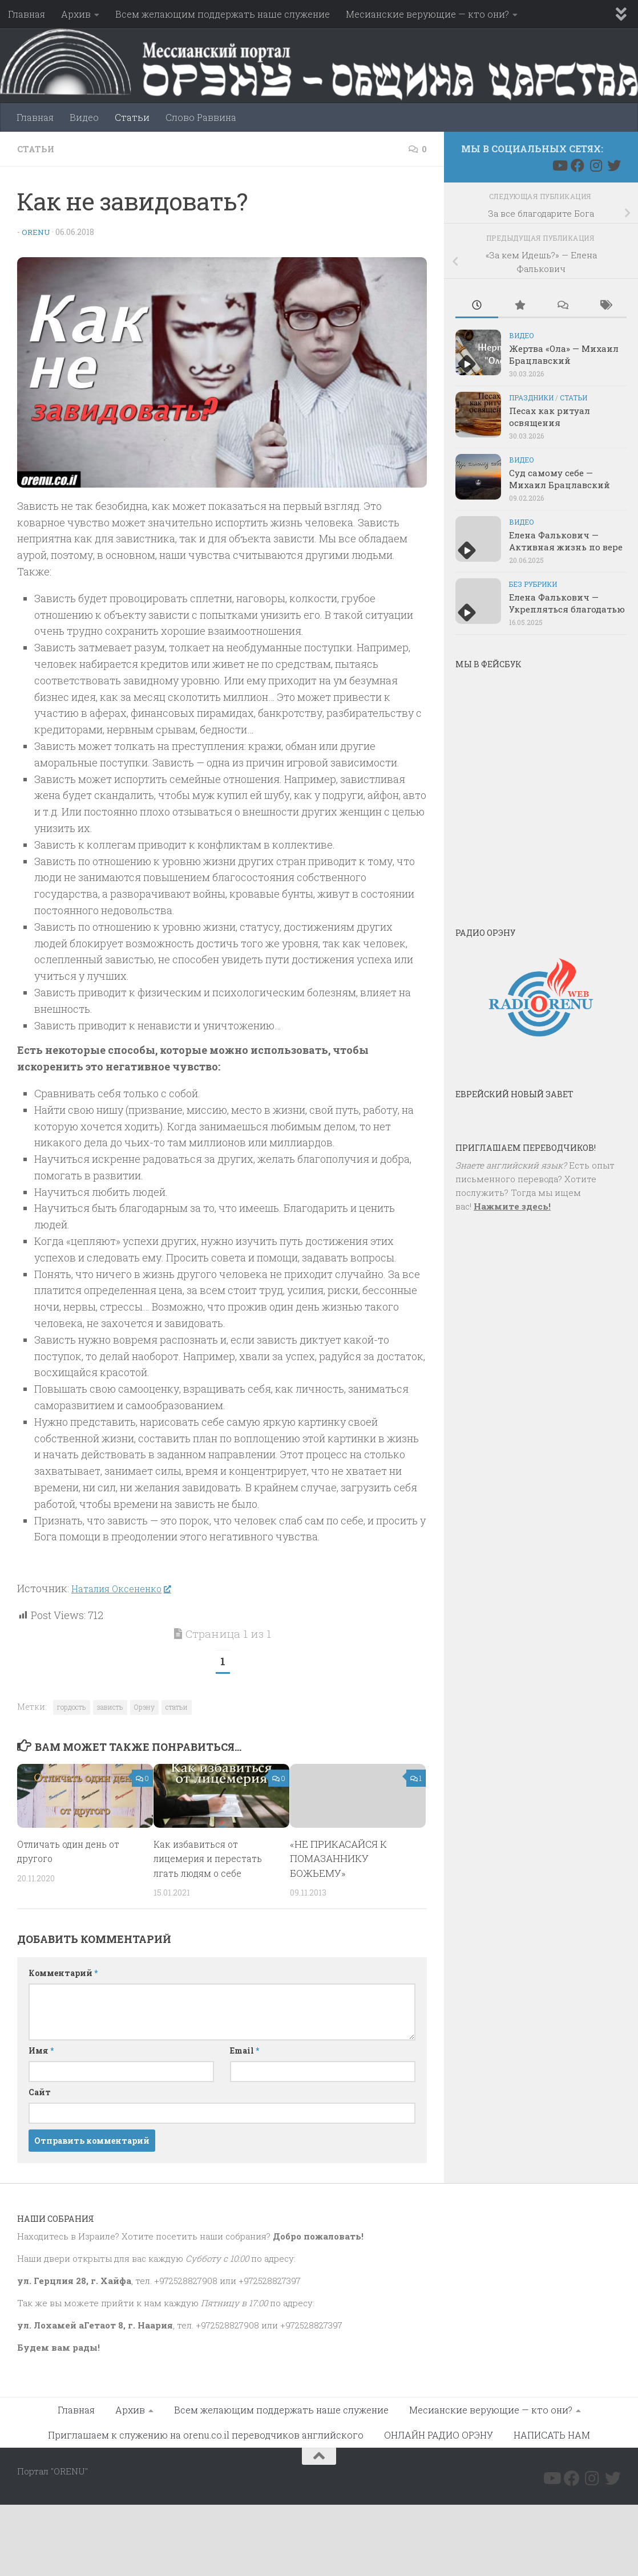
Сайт (40, 2091)
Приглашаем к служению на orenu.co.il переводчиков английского (206, 2434)
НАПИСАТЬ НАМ (552, 2434)
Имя (41, 2049)
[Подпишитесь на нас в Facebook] (577, 165)
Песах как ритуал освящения (549, 416)
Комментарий (63, 1972)
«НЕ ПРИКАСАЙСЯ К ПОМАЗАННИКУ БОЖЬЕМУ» (338, 1858)
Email (244, 2049)
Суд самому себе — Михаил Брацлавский (559, 478)
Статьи (132, 117)
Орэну (144, 1706)
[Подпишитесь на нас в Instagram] (596, 165)
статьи (176, 1706)
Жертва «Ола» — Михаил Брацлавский (564, 354)
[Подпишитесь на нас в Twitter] (614, 165)
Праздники (531, 397)
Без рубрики (533, 584)
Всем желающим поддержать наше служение (222, 14)
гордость (71, 1706)
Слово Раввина (200, 117)
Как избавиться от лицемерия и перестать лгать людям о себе (211, 1858)
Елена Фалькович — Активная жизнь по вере (566, 541)
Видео (84, 117)
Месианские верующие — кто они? (427, 14)
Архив (76, 14)
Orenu (37, 231)
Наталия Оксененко (126, 1588)
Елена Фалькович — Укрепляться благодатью (567, 603)
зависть (110, 1706)
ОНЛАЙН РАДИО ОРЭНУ (438, 2434)
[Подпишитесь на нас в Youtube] (559, 165)
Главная (26, 14)
